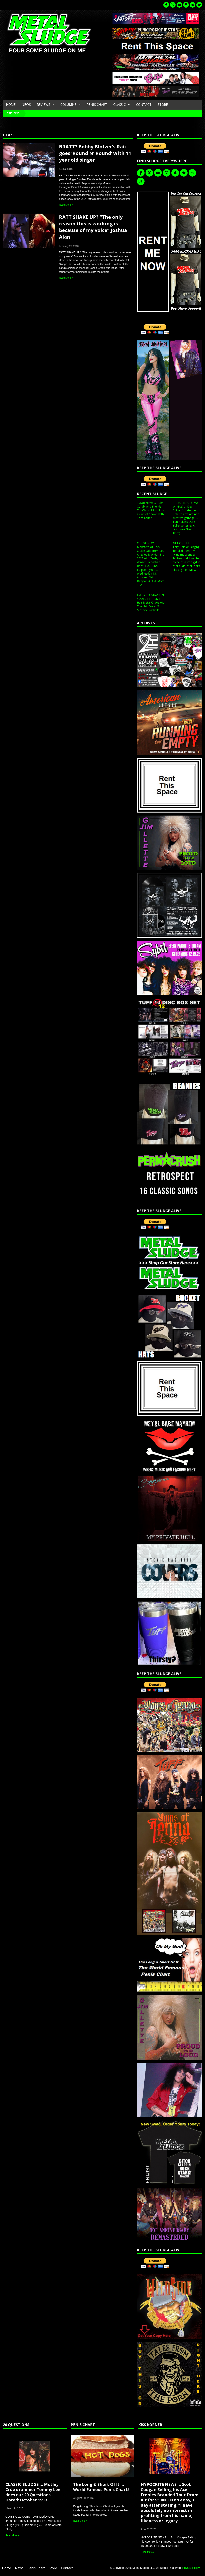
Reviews (45, 105)
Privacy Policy (191, 2567)
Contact (144, 104)
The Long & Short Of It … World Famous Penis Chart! (101, 2487)
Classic (121, 105)
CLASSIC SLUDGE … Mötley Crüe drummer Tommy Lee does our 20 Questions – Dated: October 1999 (32, 2492)
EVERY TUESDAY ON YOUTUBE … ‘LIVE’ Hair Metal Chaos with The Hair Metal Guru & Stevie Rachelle (151, 602)
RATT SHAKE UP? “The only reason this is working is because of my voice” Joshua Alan (93, 227)
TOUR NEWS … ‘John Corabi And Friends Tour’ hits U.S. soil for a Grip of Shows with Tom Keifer (150, 510)
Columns (70, 105)
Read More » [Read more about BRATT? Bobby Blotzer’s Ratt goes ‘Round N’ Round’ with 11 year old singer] (66, 204)
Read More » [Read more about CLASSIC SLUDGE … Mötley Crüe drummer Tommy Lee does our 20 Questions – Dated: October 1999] (12, 2535)
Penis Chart (97, 104)
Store (163, 104)
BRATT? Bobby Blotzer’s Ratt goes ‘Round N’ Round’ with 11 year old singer (95, 153)
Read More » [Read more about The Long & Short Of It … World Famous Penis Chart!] (80, 2520)
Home (11, 104)
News (26, 104)
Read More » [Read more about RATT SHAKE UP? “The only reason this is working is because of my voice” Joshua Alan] (66, 277)
